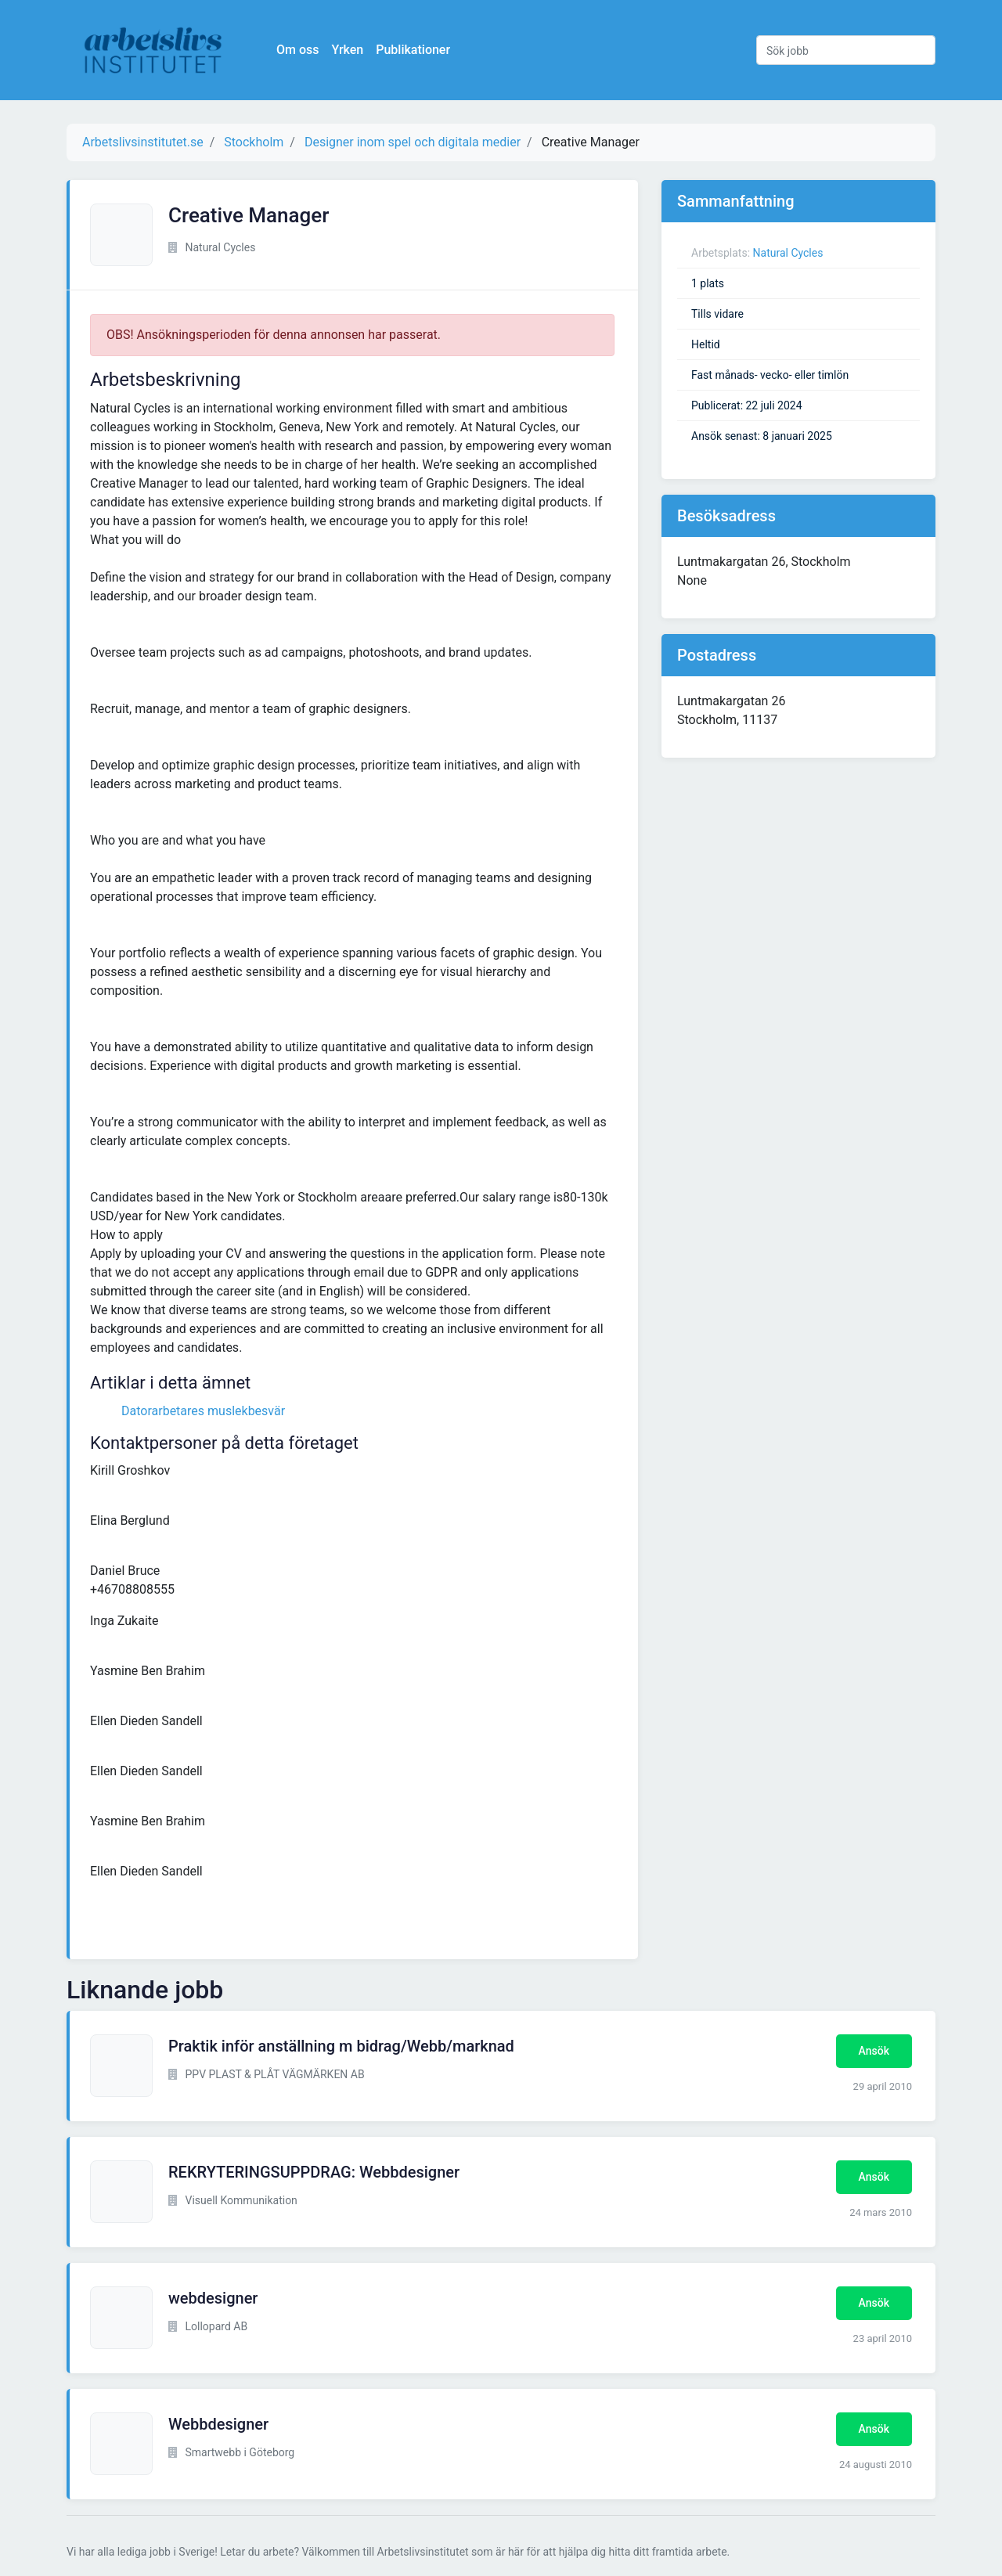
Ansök (874, 2051)
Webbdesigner (218, 2424)
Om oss (297, 49)
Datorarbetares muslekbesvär (203, 1410)
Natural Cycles (788, 253)
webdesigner (213, 2298)
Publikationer (413, 49)
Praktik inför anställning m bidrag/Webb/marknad (341, 2046)
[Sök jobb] (845, 50)
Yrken (347, 49)
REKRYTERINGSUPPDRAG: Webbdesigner (314, 2172)
